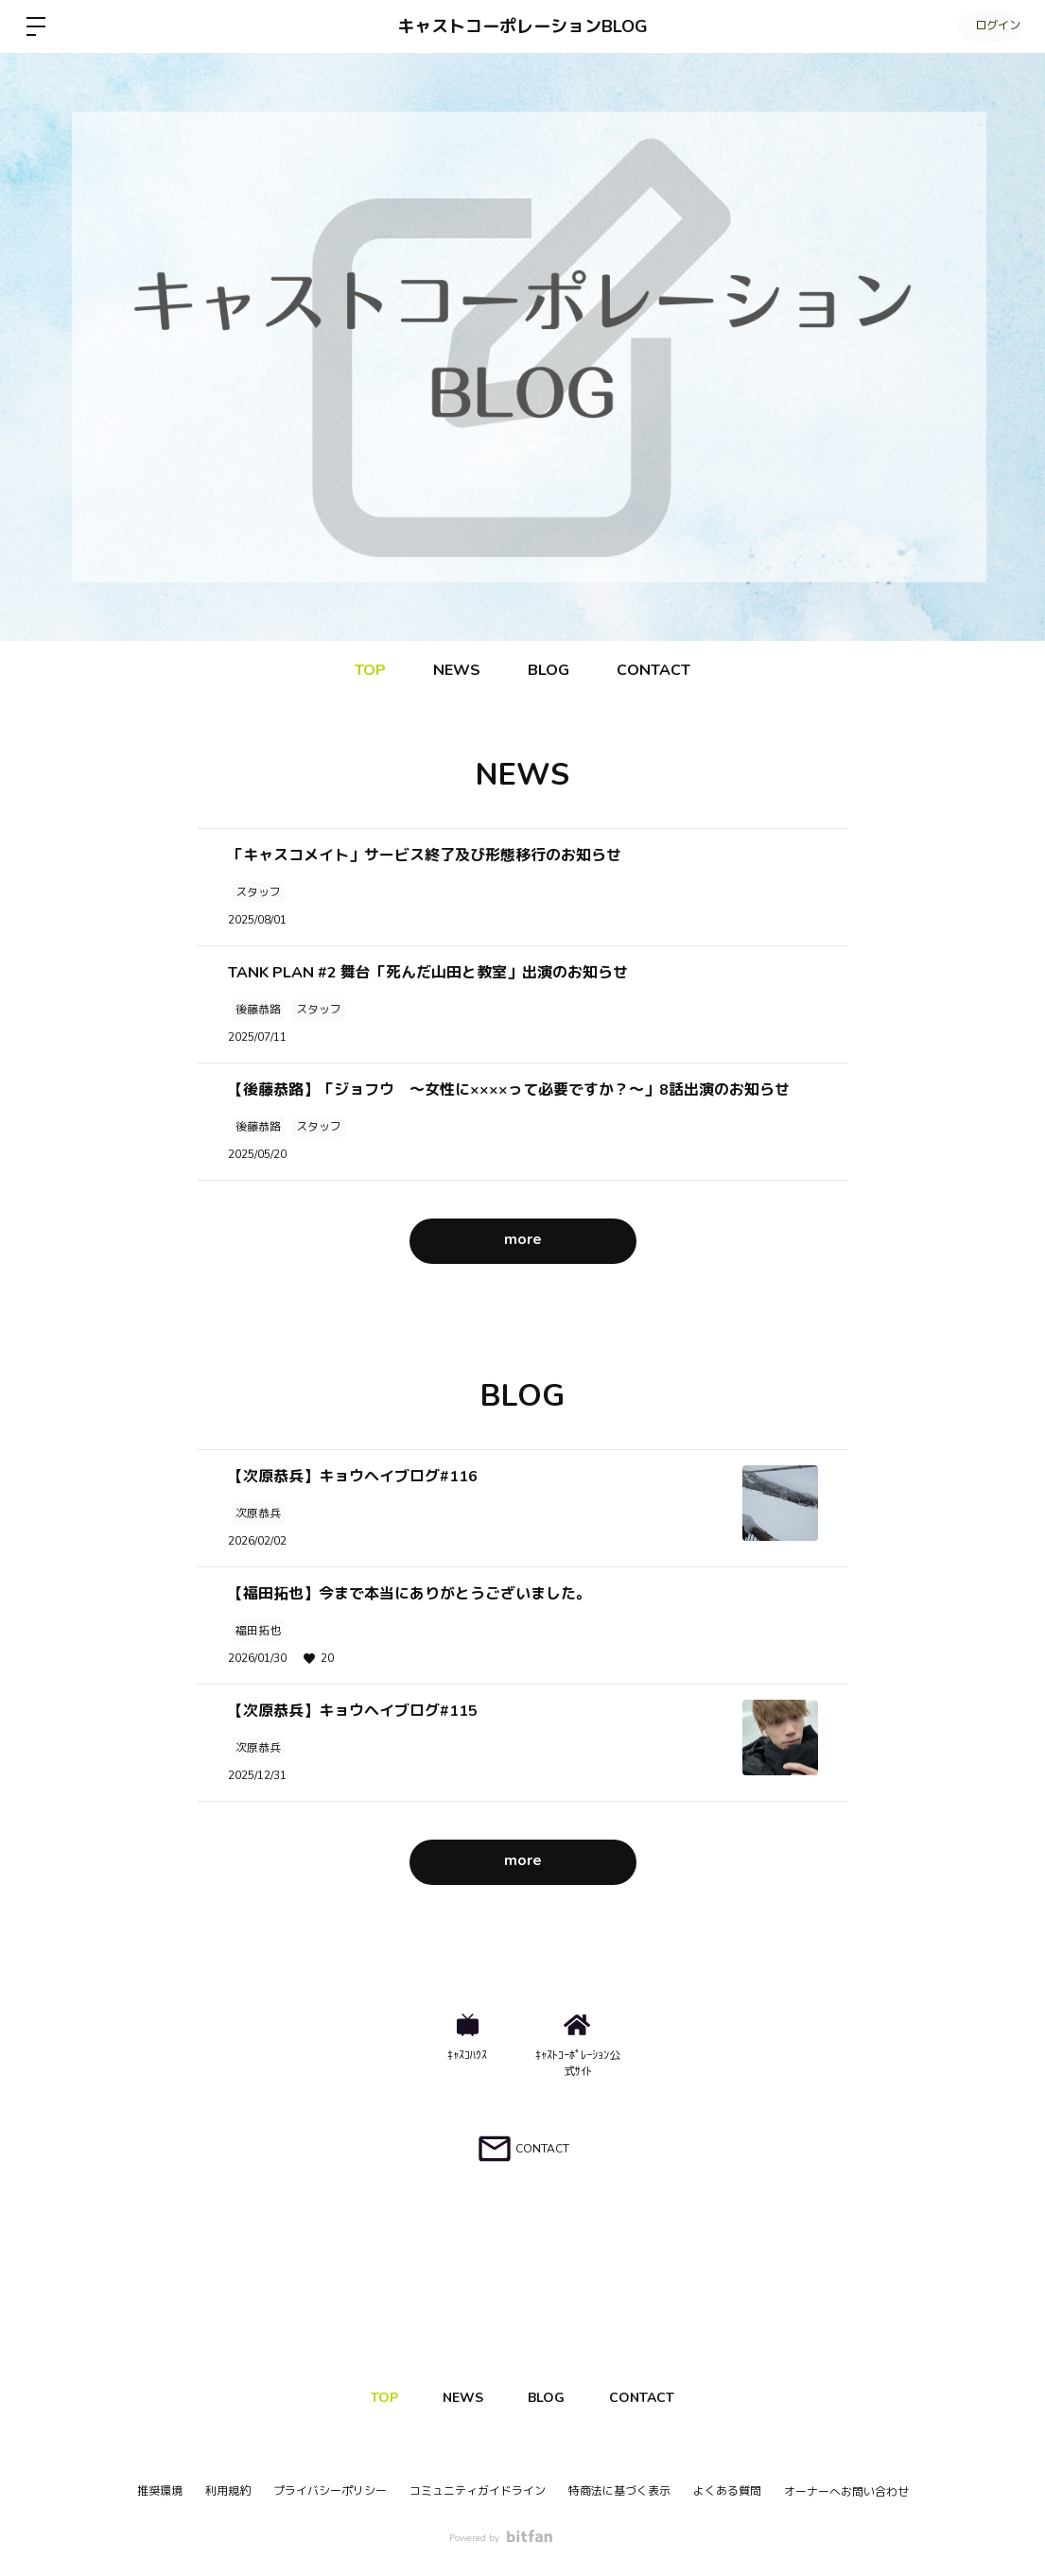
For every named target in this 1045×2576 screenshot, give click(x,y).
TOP (370, 670)
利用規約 (228, 2490)
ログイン (988, 26)
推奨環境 (160, 2490)
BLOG (548, 670)
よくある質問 (727, 2490)
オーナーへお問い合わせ (846, 2492)
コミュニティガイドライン (477, 2490)
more (523, 1240)
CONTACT (653, 670)
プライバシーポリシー (330, 2490)
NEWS (456, 670)
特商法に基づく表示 (619, 2490)
